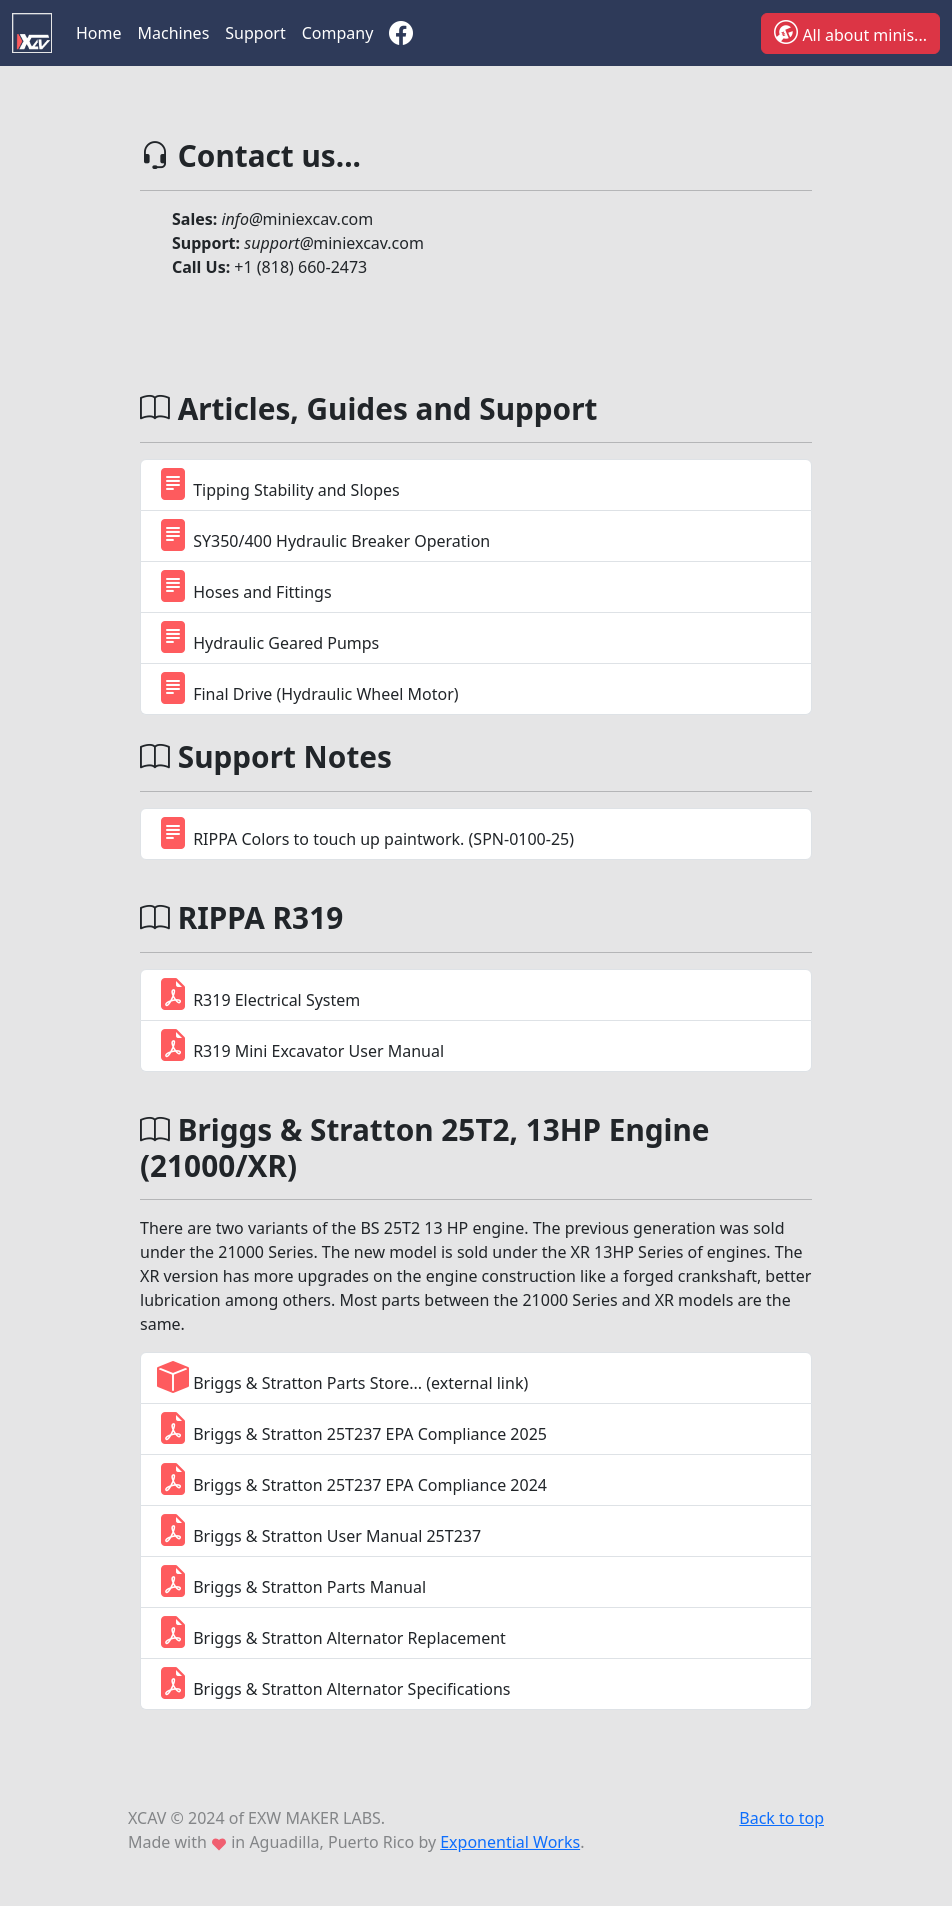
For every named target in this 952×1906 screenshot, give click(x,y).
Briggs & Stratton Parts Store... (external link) (342, 1376)
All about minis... (850, 31)
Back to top (781, 1818)
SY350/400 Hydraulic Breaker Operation (323, 534)
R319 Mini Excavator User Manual (300, 1044)
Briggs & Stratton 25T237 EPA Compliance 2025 (352, 1427)
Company (338, 33)
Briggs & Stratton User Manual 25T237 (319, 1529)
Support (255, 33)
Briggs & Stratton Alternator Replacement (331, 1631)
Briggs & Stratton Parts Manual (291, 1580)
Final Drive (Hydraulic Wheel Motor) (308, 687)
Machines (174, 33)
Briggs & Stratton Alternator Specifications (334, 1682)
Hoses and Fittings (244, 585)
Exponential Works (510, 1842)
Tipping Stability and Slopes (278, 483)
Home (99, 33)
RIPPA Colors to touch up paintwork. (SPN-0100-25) (365, 832)
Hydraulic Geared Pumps (268, 636)
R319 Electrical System (258, 993)
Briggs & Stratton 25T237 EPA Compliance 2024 (352, 1478)
